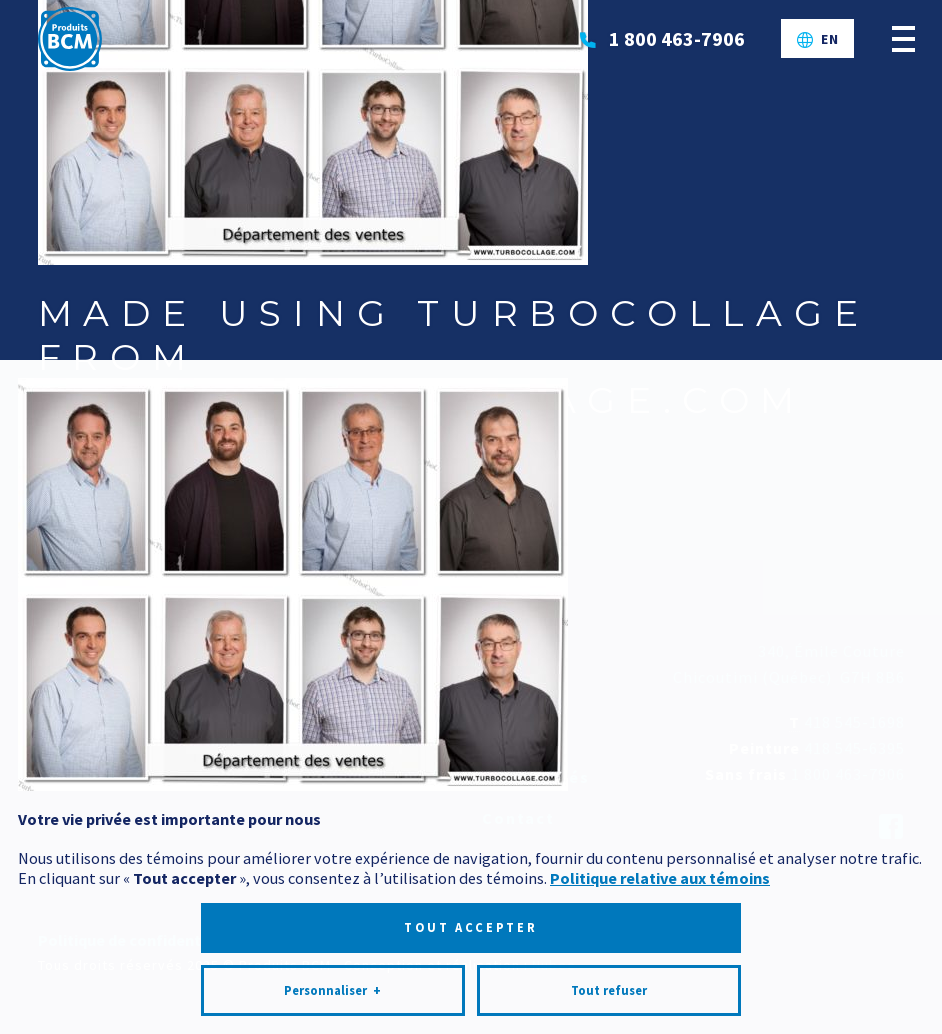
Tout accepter (470, 904)
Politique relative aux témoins (660, 855)
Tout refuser (609, 967)
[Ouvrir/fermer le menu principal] (903, 38)
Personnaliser (332, 968)
